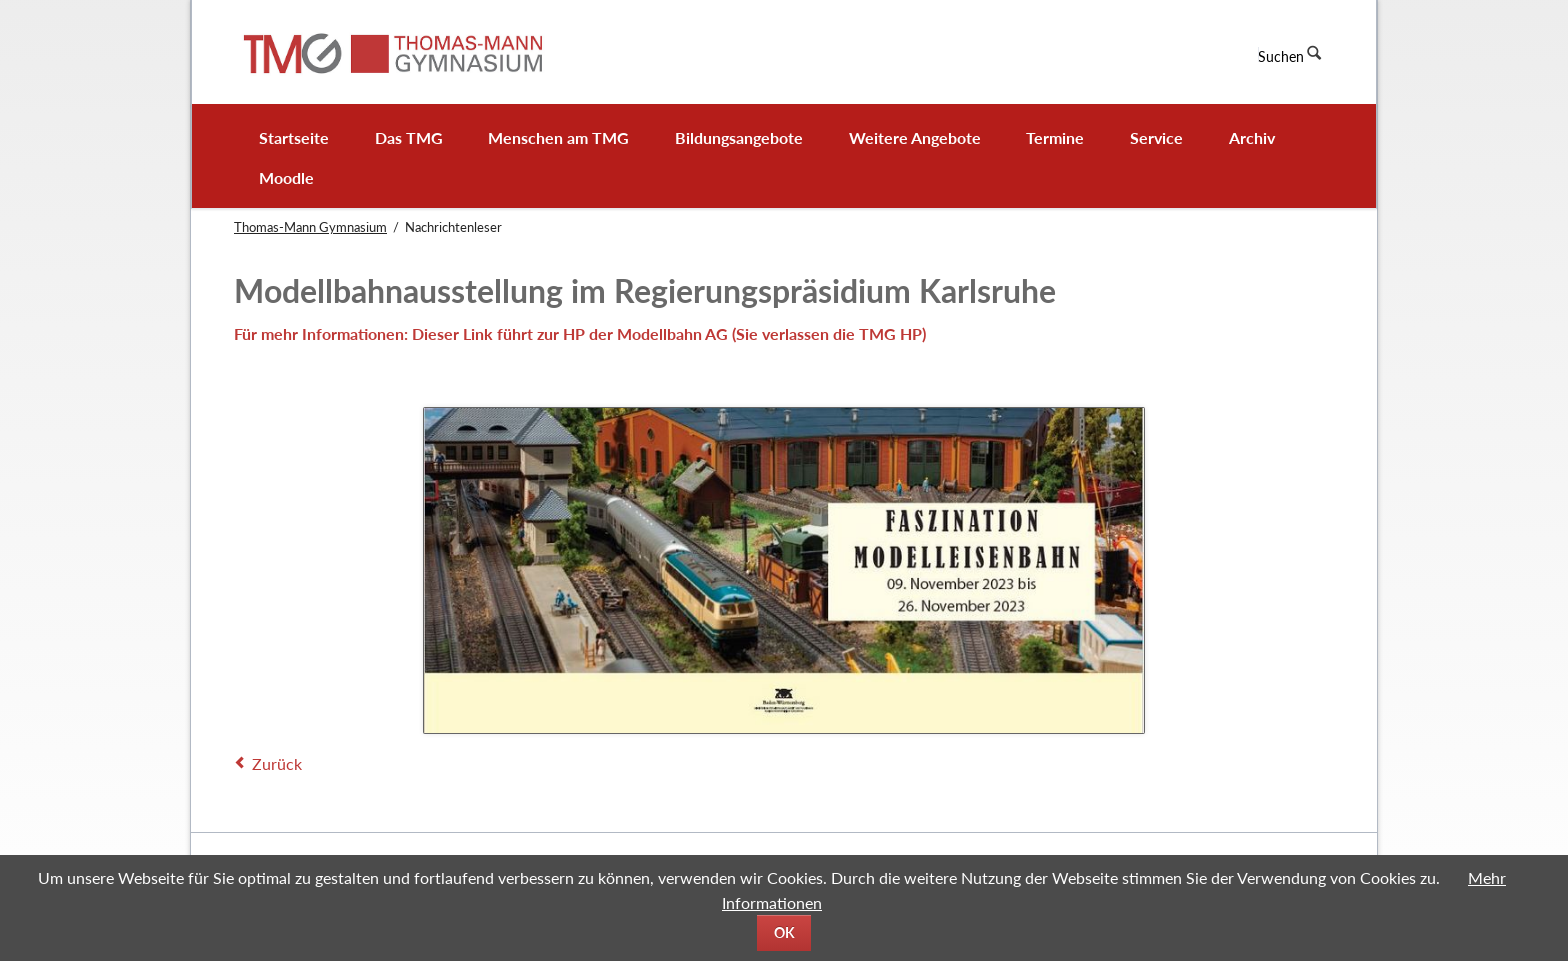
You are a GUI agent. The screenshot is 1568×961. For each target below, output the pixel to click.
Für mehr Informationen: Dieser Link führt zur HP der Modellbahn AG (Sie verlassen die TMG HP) (580, 333)
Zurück (277, 763)
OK (784, 932)
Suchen (1281, 56)
